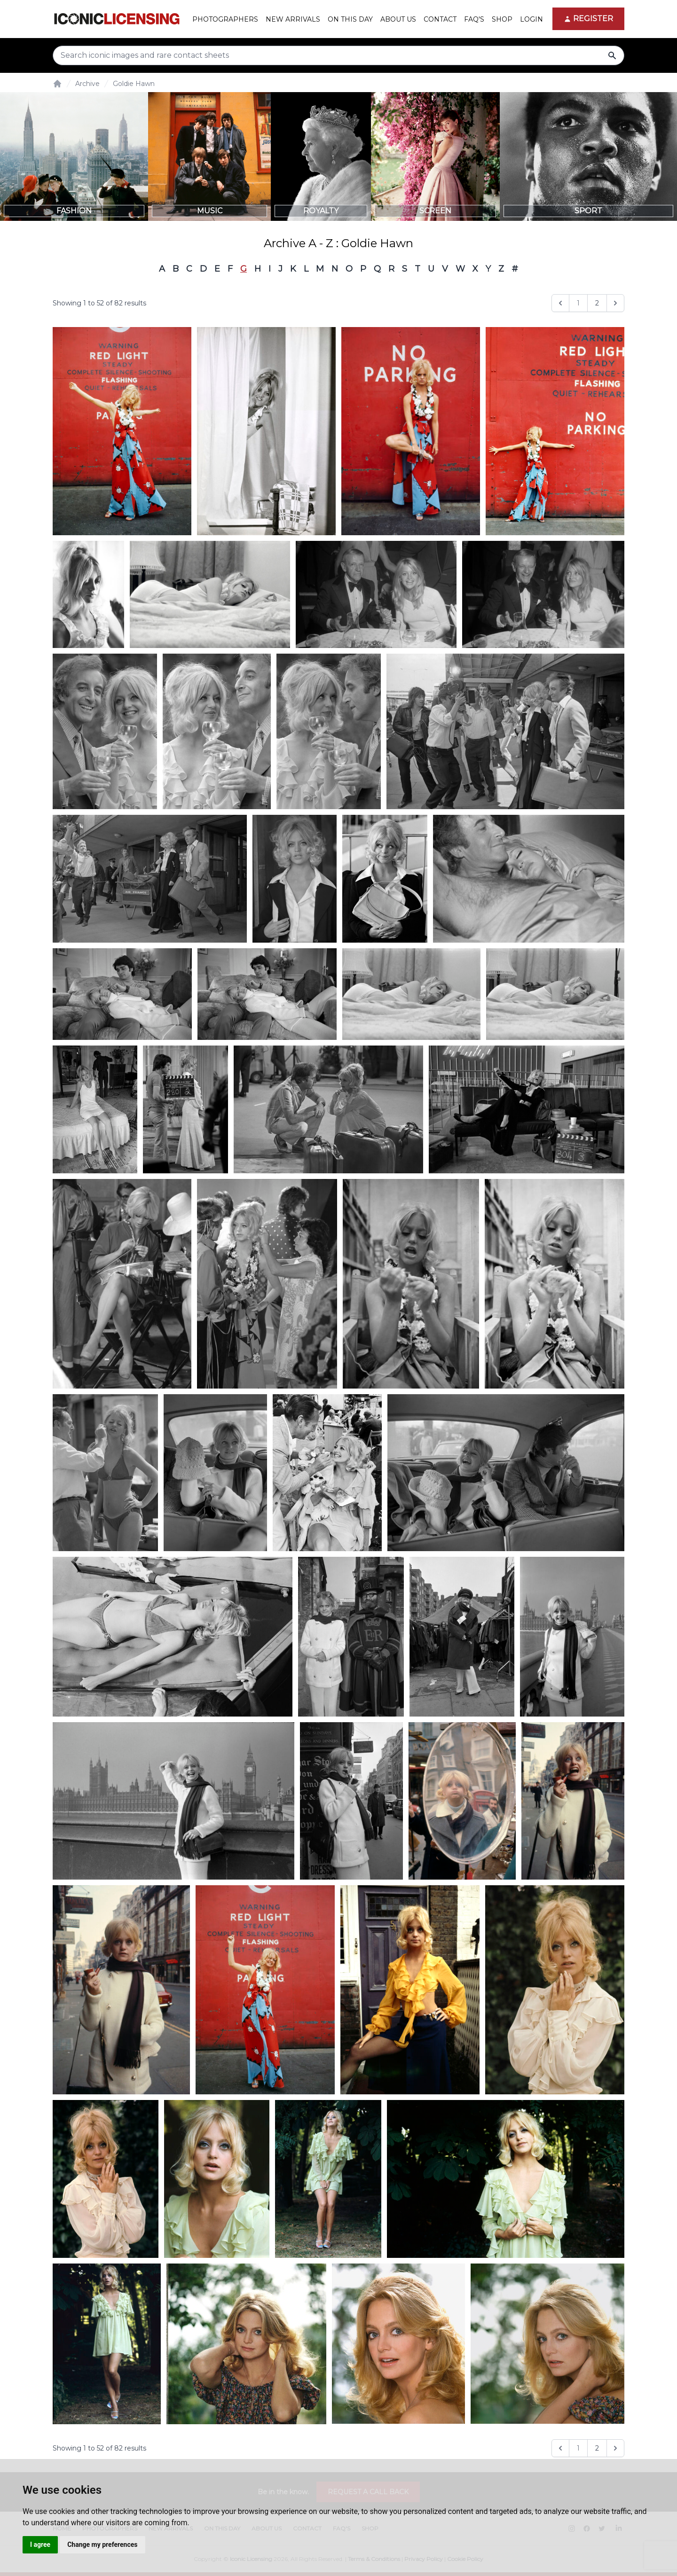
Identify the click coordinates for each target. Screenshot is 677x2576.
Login (531, 19)
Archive (87, 83)
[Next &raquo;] (615, 303)
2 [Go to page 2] (597, 303)
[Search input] (338, 55)
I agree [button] (40, 2544)
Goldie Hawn (134, 83)
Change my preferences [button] (102, 2544)
